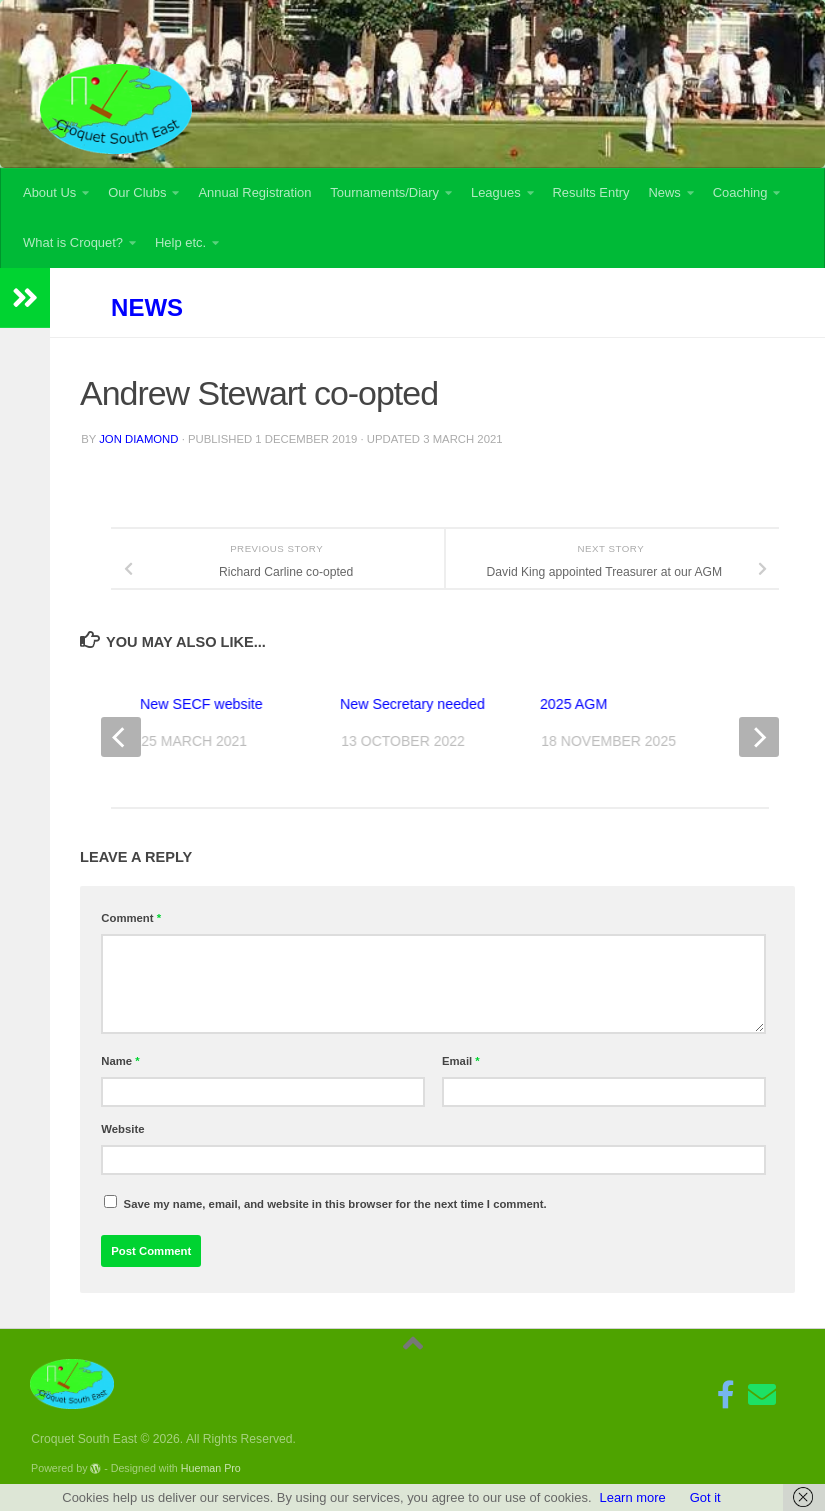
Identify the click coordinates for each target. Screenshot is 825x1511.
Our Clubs (137, 192)
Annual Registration (254, 192)
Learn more (632, 1497)
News (664, 192)
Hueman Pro (211, 1468)
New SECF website (201, 704)
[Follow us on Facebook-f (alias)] (726, 1395)
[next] (759, 737)
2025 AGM (573, 704)
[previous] (121, 737)
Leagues (496, 192)
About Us (49, 192)
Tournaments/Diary (384, 192)
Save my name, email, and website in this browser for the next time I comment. (335, 1204)
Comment (131, 918)
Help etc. (180, 242)
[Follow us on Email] (762, 1395)
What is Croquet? (73, 242)
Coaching (740, 192)
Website (122, 1129)
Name (120, 1061)
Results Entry (591, 192)
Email (461, 1061)
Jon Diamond (138, 439)
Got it (705, 1497)
